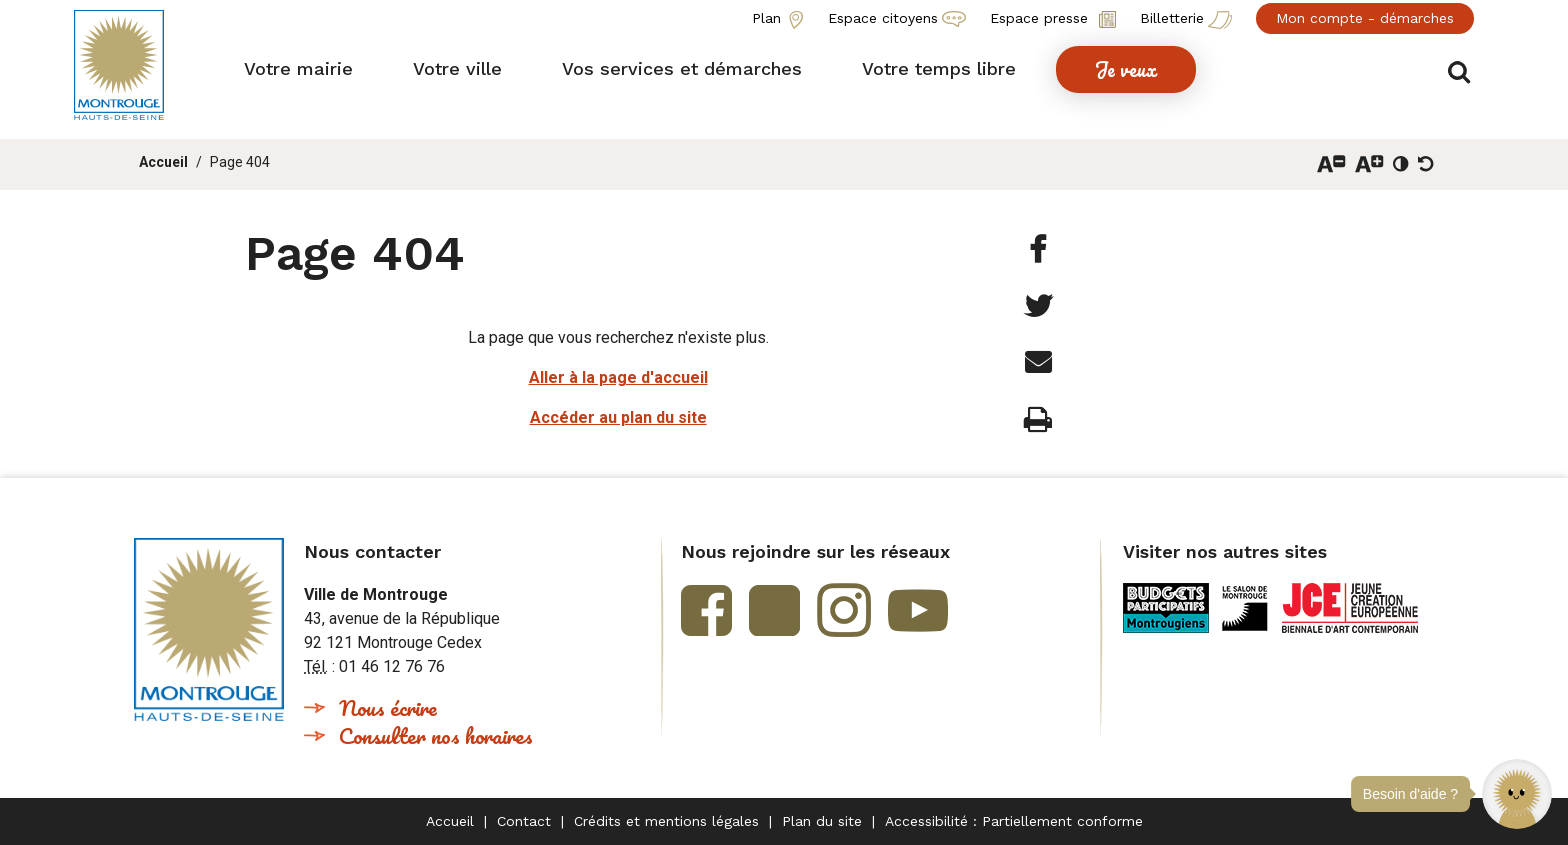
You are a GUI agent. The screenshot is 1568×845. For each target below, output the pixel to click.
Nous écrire (388, 707)
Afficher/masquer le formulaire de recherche (1461, 71)
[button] (1517, 794)
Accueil (163, 162)
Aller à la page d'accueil (618, 377)
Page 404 (240, 162)
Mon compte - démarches (1365, 18)
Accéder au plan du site (618, 417)
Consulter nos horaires (436, 735)
